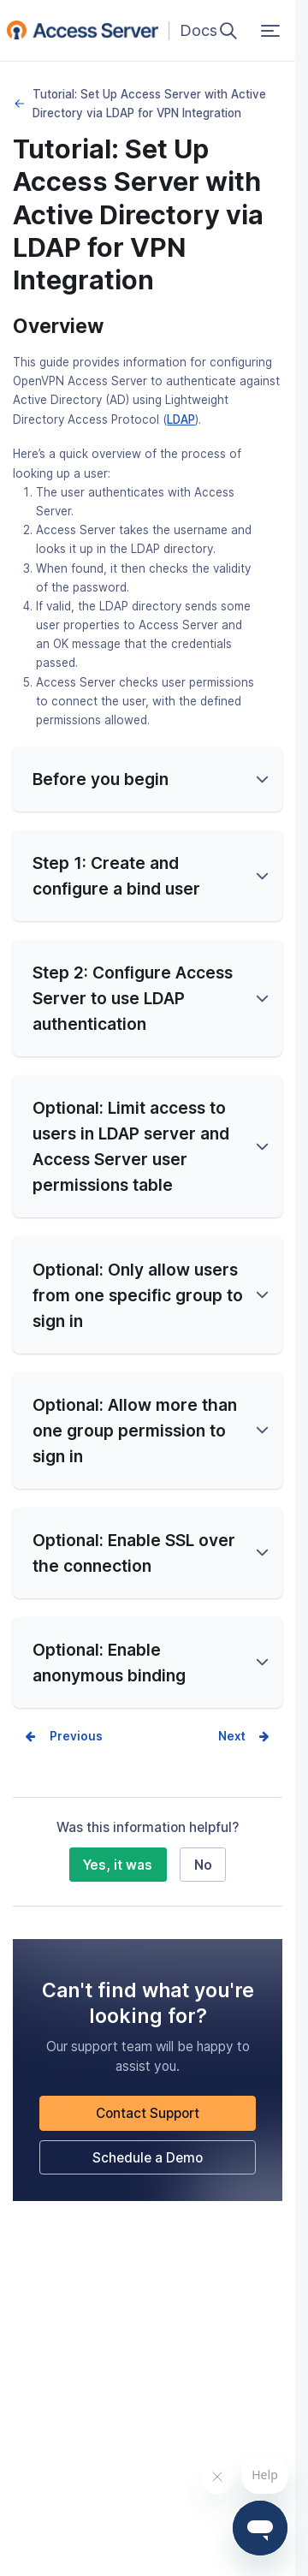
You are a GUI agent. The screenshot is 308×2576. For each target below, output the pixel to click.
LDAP (181, 419)
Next (232, 1736)
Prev (63, 1736)
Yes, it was (117, 1865)
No (203, 1865)
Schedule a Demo (147, 2158)
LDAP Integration (19, 103)
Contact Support (147, 2113)
